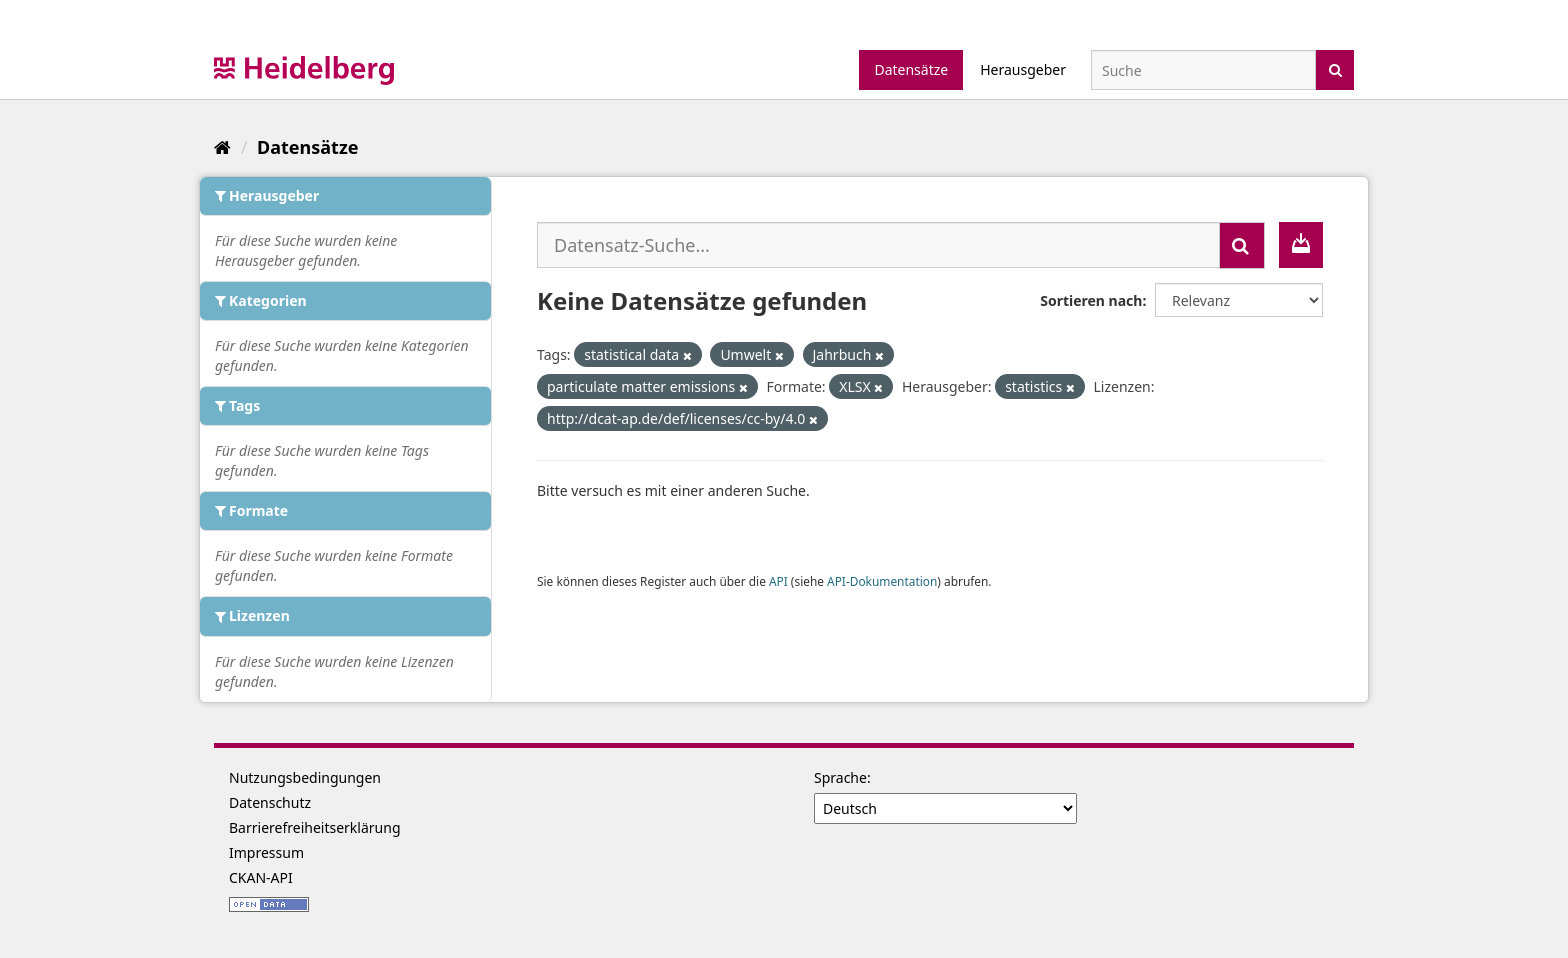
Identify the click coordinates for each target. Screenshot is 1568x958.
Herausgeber (1023, 69)
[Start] (222, 147)
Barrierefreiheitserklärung (315, 827)
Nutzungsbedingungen (305, 777)
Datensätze (911, 69)
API (778, 581)
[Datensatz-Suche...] (878, 245)
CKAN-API (261, 877)
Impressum (266, 852)
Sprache (840, 777)
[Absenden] (1335, 68)
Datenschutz (270, 802)
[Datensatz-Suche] (1203, 70)
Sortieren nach (1091, 300)
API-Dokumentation (882, 581)
